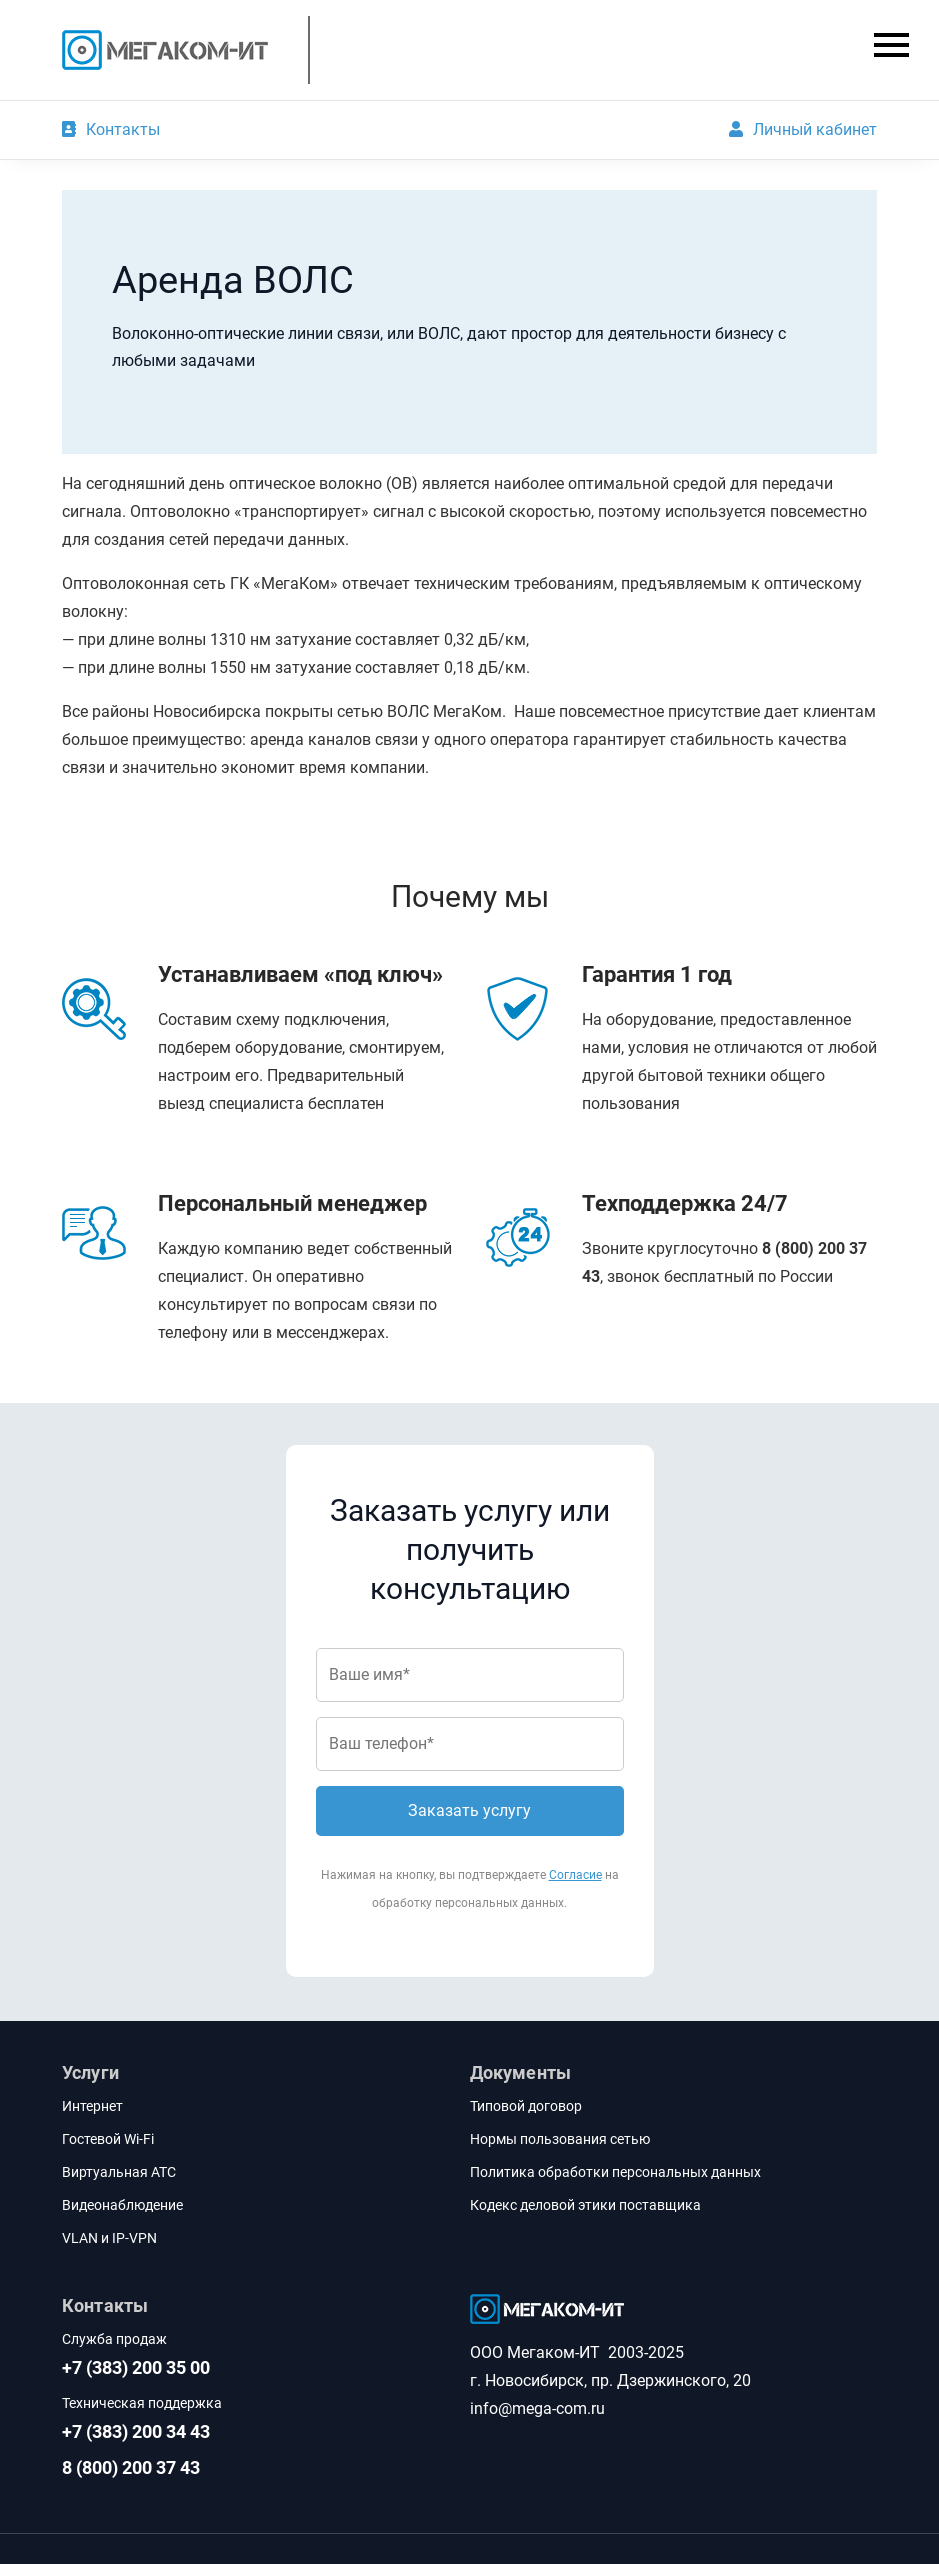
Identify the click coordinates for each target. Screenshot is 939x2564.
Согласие (575, 1875)
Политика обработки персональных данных (615, 2172)
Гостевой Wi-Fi (108, 2139)
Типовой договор (526, 2106)
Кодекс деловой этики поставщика (585, 2205)
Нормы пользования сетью (560, 2139)
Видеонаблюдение (122, 2205)
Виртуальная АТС (119, 2172)
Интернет (92, 2106)
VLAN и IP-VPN (109, 2238)
